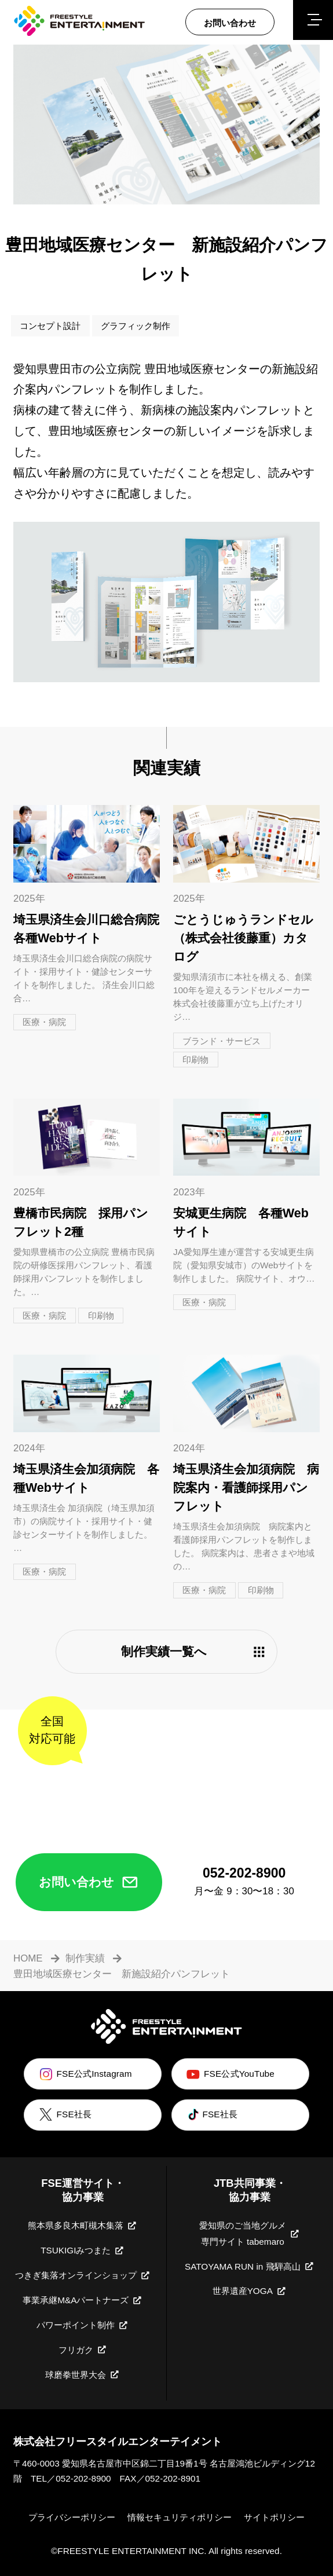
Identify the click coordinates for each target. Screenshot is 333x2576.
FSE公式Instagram (84, 2074)
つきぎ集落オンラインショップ (83, 2275)
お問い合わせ (89, 1882)
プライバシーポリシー (71, 2517)
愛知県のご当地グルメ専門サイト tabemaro (250, 2233)
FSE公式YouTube (229, 2074)
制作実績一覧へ (194, 1652)
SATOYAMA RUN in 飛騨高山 (250, 2266)
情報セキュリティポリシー (179, 2517)
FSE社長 (64, 2115)
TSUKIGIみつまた (83, 2250)
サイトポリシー (274, 2517)
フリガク (83, 2349)
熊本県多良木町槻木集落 (83, 2225)
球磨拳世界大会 (82, 2374)
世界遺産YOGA (250, 2291)
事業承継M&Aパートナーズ (83, 2300)
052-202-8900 (83, 2478)
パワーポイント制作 (82, 2325)
